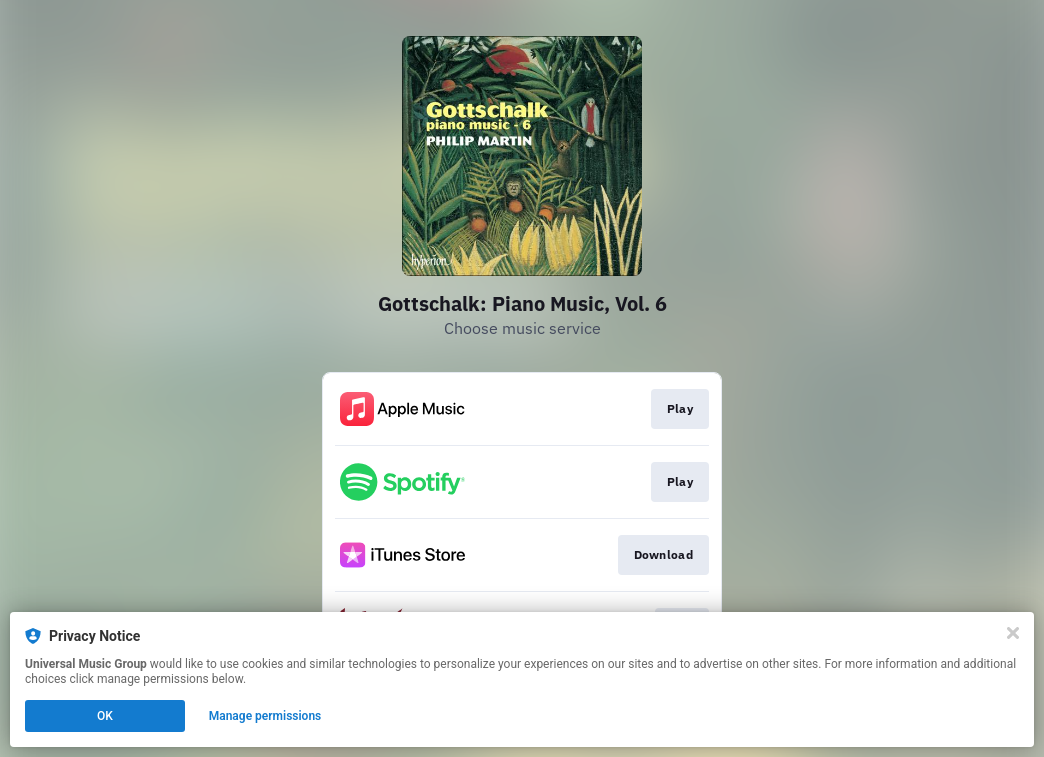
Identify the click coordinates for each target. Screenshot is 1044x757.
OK (105, 716)
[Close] (1013, 633)
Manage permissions (265, 716)
